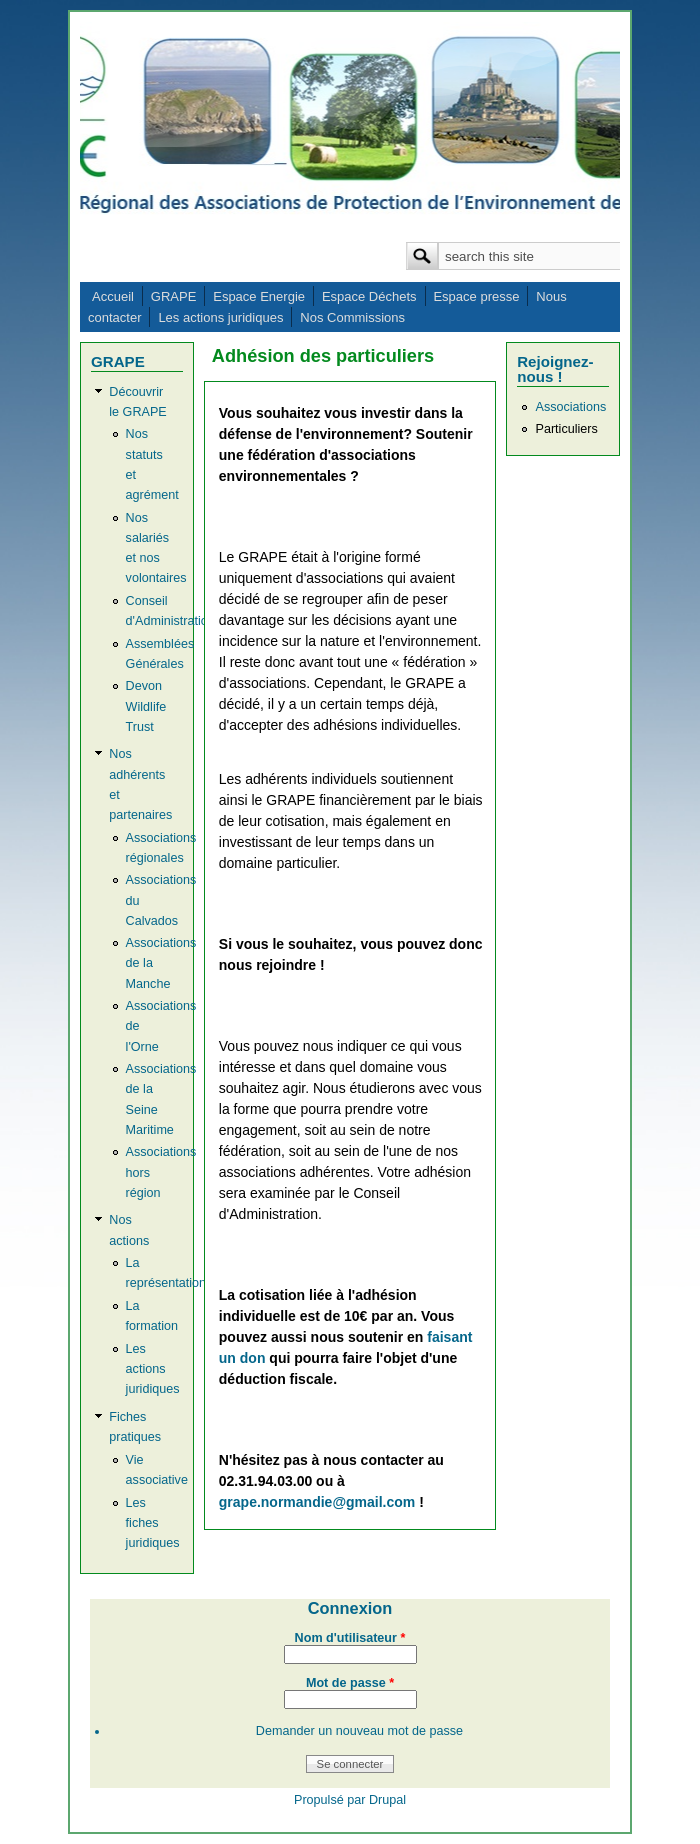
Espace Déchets (369, 296)
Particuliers (566, 429)
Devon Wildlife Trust (146, 706)
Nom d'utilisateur (350, 1638)
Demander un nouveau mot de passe (359, 1731)
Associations (570, 407)
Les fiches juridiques (153, 1523)
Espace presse (476, 296)
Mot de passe (350, 1683)
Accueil (113, 296)
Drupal (387, 1800)
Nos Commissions (352, 317)
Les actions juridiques (220, 317)
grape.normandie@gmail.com (317, 1502)
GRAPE (174, 296)
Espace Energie (259, 296)
